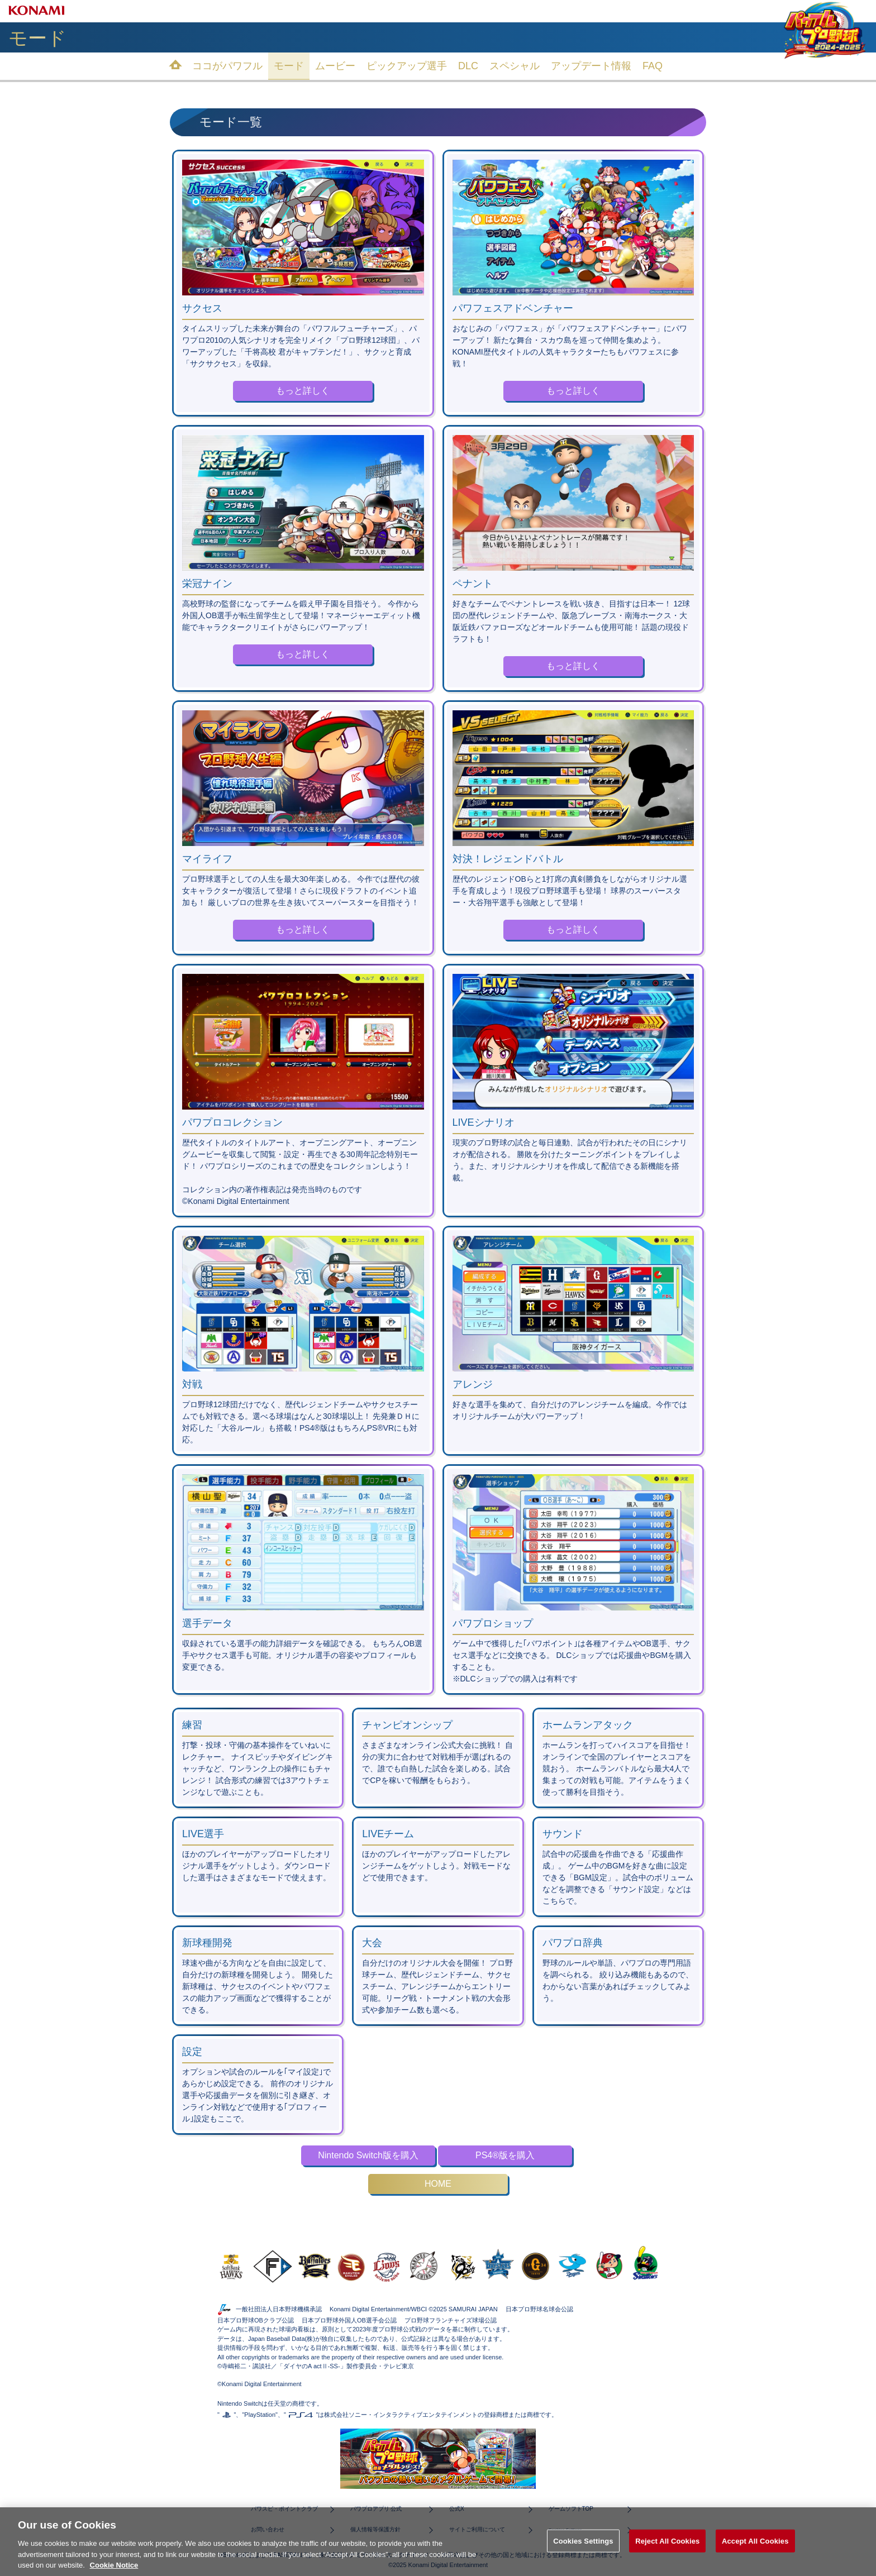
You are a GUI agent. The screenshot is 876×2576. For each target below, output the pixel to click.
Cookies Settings (583, 2557)
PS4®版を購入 (505, 2155)
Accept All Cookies (755, 2557)
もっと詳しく (303, 390)
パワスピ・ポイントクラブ (284, 2509)
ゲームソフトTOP (571, 2509)
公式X (456, 2509)
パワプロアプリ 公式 (376, 2509)
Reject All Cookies (667, 2557)
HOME (438, 2183)
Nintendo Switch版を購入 (368, 2155)
